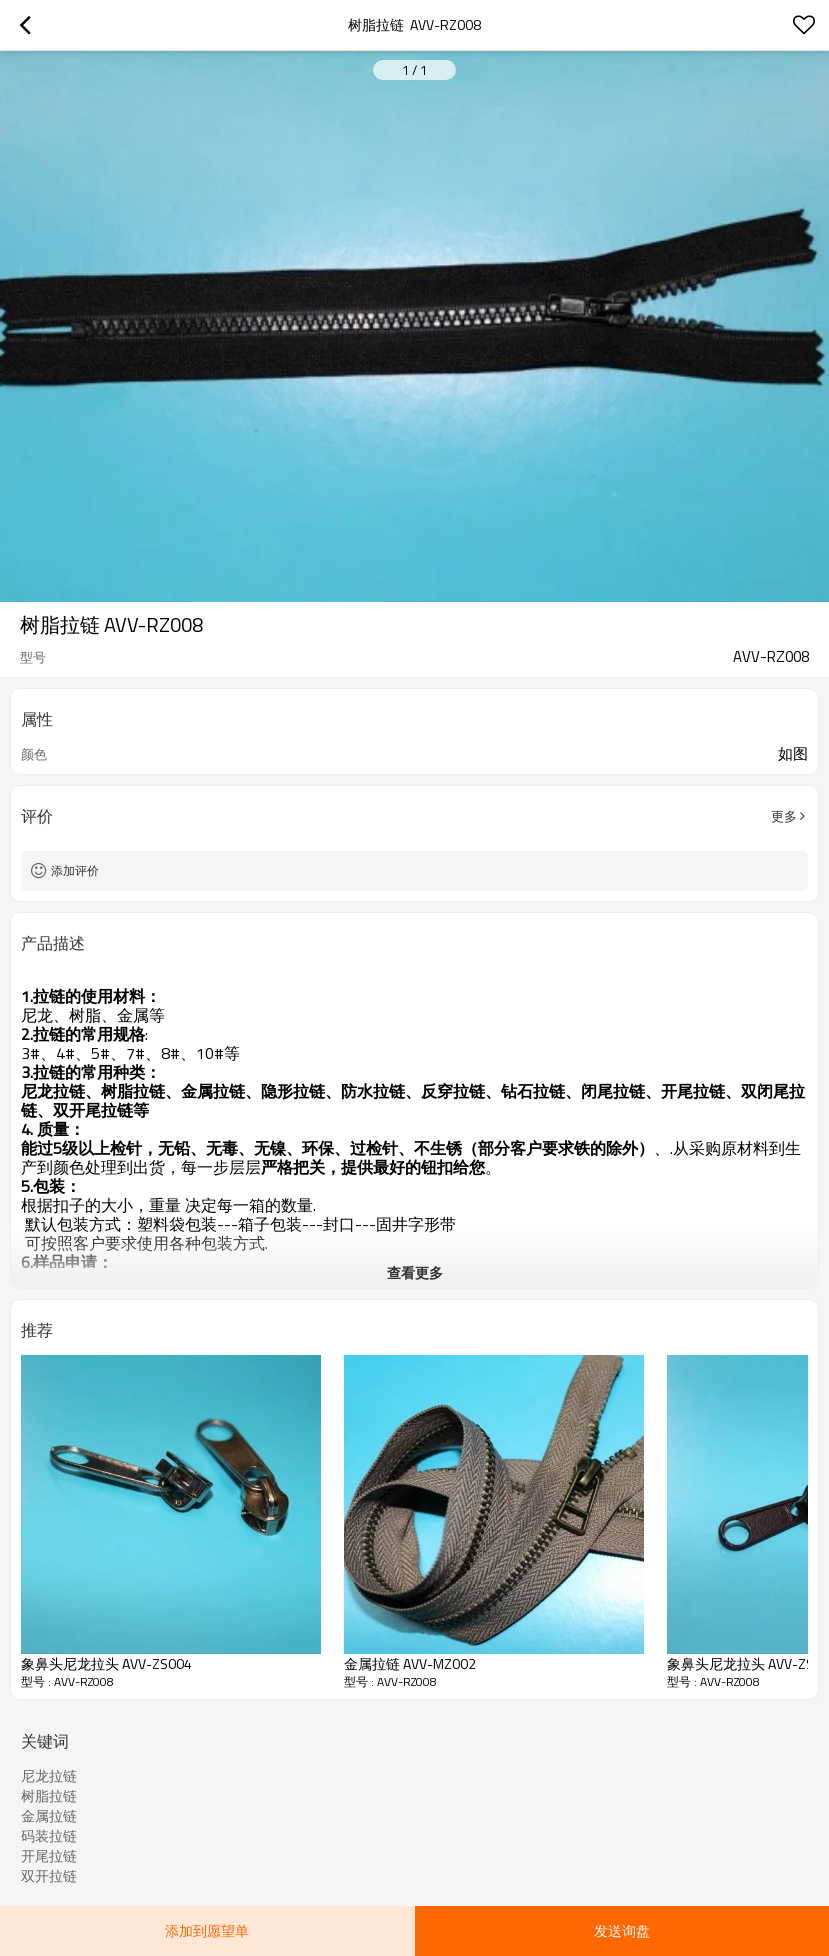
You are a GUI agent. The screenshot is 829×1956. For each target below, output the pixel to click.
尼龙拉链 (49, 1776)
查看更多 (415, 1272)
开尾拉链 (49, 1856)
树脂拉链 (49, 1796)
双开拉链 (49, 1876)
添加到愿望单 (207, 1930)
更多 (784, 816)
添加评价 (75, 870)
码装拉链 (49, 1836)
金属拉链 (49, 1816)
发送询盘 (622, 1930)
